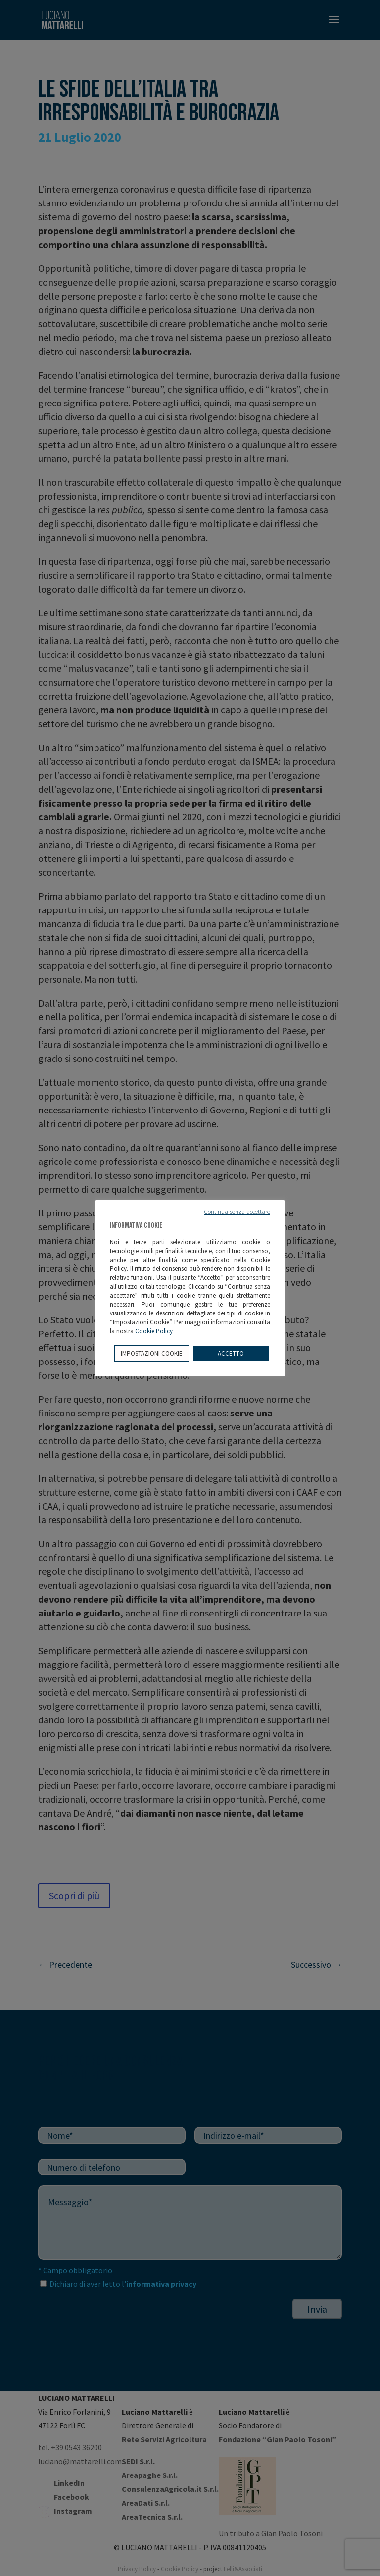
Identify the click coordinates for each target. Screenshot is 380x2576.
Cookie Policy (154, 1331)
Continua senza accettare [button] (237, 1212)
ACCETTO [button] (231, 1353)
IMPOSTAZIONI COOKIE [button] (152, 1353)
